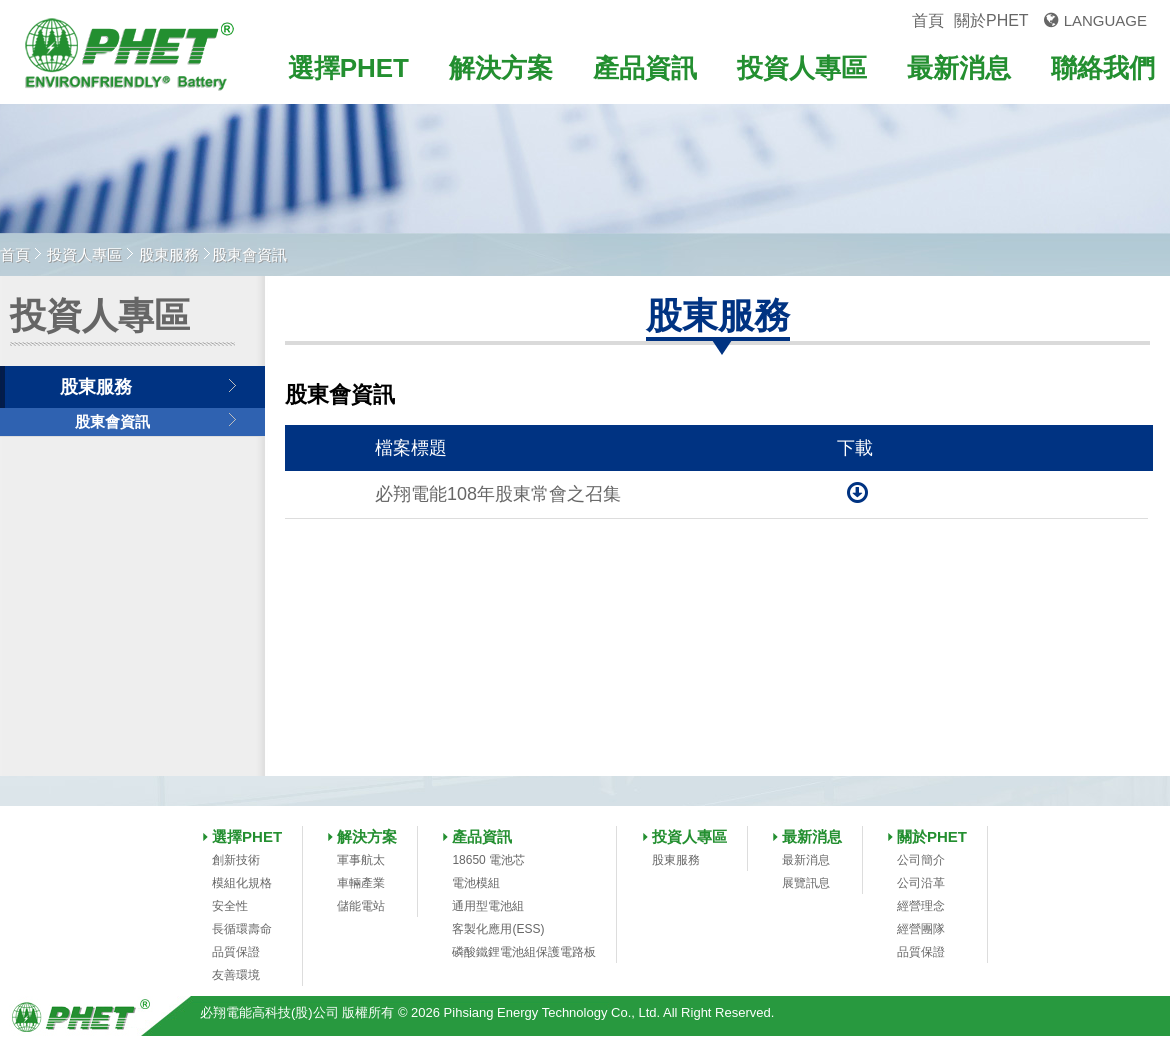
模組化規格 (242, 883)
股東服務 (169, 254)
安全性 (230, 906)
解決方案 (501, 68)
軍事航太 (361, 860)
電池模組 (476, 883)
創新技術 (236, 860)
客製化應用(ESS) (498, 929)
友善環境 (236, 975)
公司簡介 (921, 860)
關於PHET (991, 20)
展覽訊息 (806, 883)
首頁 (928, 20)
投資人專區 (802, 68)
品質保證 (236, 952)
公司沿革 (921, 883)
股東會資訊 (112, 421)
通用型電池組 (488, 906)
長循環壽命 (242, 929)
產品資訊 (645, 68)
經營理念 (921, 906)
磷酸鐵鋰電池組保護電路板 (524, 952)
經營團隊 (921, 929)
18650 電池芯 (488, 860)
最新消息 (959, 68)
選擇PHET (348, 68)
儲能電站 (361, 906)
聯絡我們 (1103, 68)
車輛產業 (361, 883)
